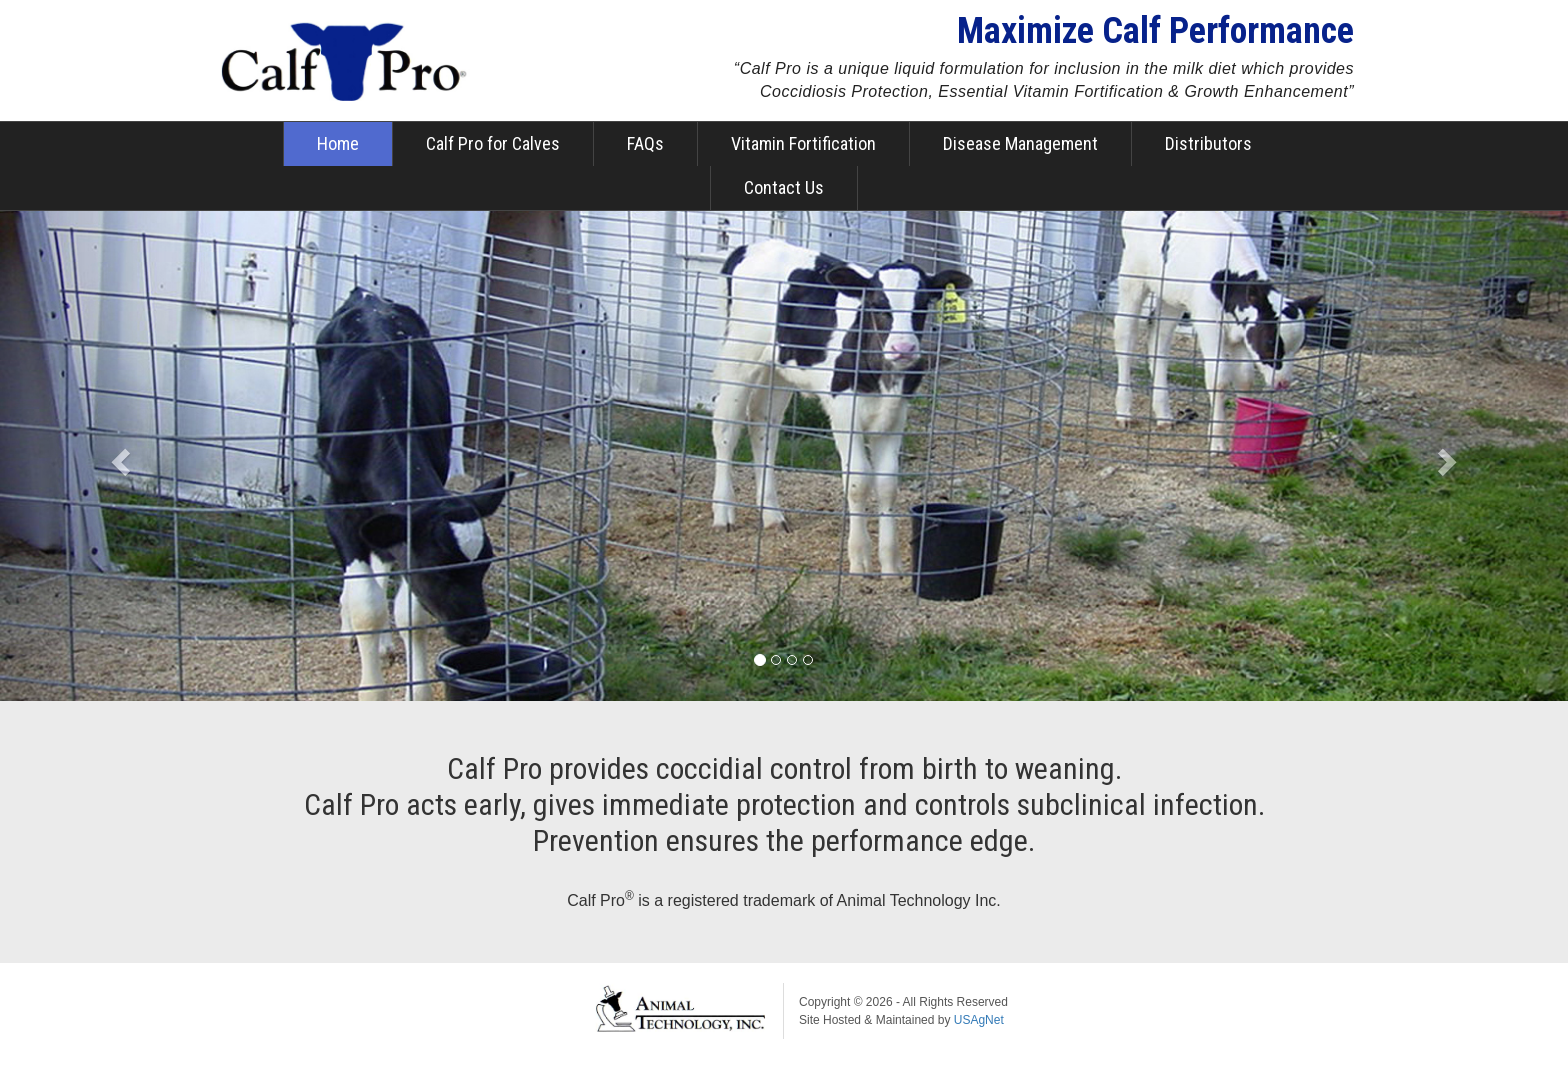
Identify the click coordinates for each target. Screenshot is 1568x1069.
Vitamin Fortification (803, 143)
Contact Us (784, 187)
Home (338, 143)
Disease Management (1020, 143)
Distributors (1208, 143)
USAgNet (979, 1020)
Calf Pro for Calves (493, 143)
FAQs (645, 143)
